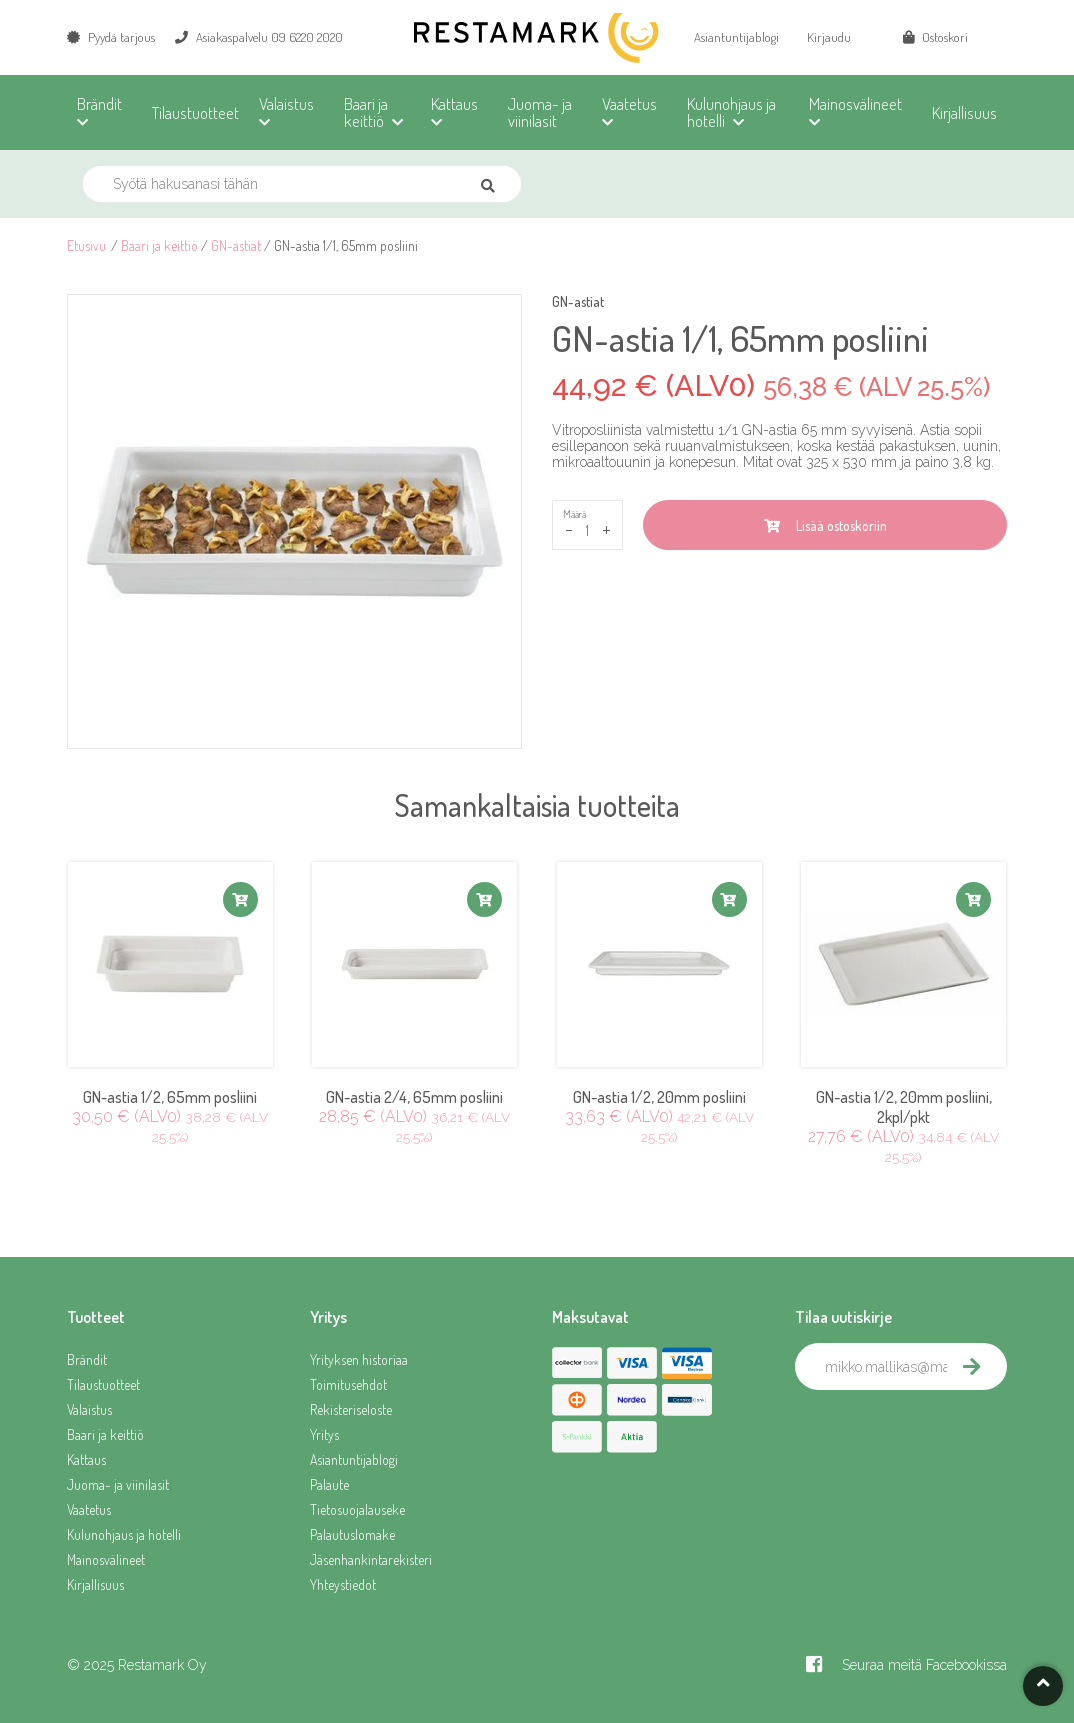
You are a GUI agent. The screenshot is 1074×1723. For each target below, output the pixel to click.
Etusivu (86, 245)
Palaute (329, 1484)
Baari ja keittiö (159, 245)
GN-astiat (236, 245)
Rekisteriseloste (351, 1409)
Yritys (324, 1434)
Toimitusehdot (348, 1384)
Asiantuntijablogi (736, 37)
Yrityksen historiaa (359, 1359)
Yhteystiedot (343, 1584)
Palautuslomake (352, 1534)
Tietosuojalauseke (357, 1509)
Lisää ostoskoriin (825, 525)
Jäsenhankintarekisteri (371, 1559)
